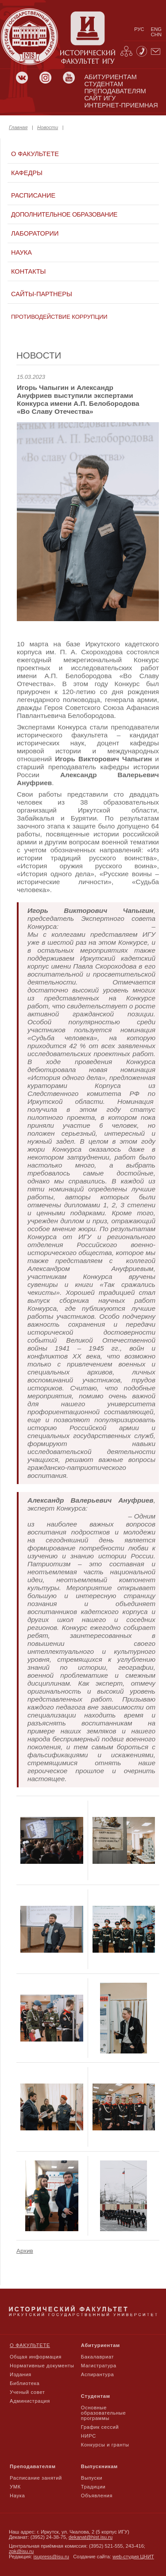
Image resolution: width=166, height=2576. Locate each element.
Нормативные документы (42, 2365)
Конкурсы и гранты (105, 2444)
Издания (20, 2374)
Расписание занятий (36, 2478)
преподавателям (115, 91)
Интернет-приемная (121, 105)
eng (156, 29)
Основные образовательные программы (103, 2413)
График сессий (100, 2427)
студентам (103, 84)
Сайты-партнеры (41, 294)
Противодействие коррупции (59, 316)
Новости (47, 127)
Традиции (93, 2486)
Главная (18, 127)
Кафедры (26, 172)
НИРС (88, 2436)
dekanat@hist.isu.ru (90, 2537)
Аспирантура (97, 2374)
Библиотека (25, 2383)
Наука (21, 252)
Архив (24, 2251)
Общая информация (36, 2356)
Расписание (33, 195)
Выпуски (91, 2478)
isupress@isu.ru (51, 2556)
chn (156, 34)
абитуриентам (110, 76)
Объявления (96, 2495)
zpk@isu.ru (21, 2551)
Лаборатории (34, 233)
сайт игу (100, 98)
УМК (15, 2486)
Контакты (28, 271)
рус (139, 29)
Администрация (30, 2401)
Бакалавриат (97, 2356)
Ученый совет (27, 2392)
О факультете (35, 153)
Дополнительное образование (64, 214)
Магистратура (98, 2365)
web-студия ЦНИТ (133, 2556)
